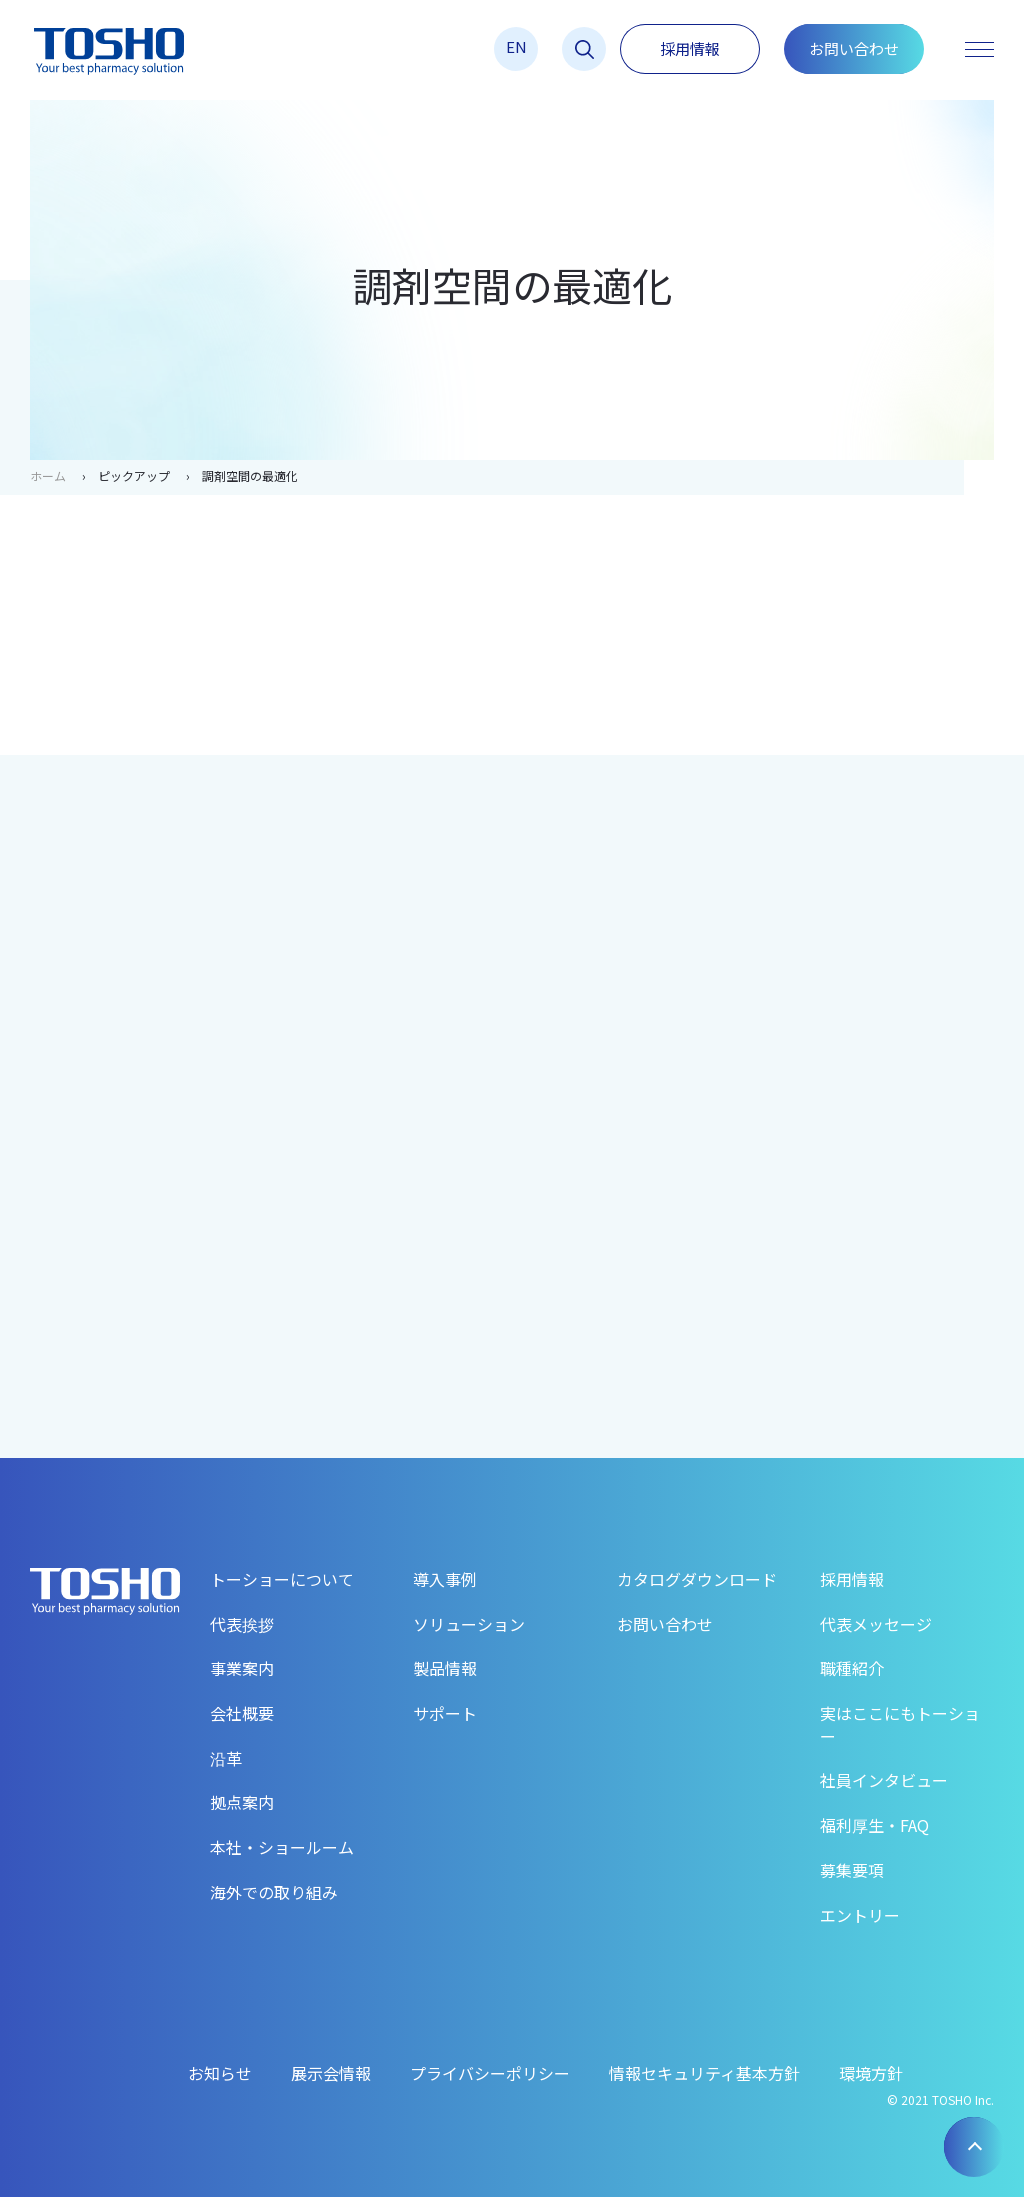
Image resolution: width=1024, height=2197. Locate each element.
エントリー (860, 1915)
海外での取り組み (274, 1892)
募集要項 (852, 1870)
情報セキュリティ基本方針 (704, 2073)
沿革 (226, 1758)
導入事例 (445, 1579)
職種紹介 (852, 1668)
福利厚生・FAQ (874, 1825)
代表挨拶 (242, 1624)
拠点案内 (242, 1802)
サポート (445, 1713)
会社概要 (242, 1713)
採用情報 (690, 48)
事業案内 (242, 1668)
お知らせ (220, 2073)
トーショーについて (282, 1579)
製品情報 (445, 1668)
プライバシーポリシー (490, 2073)
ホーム (48, 475)
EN (516, 46)
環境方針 (871, 2073)
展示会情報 (331, 2073)
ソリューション (469, 1624)
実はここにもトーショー (900, 1724)
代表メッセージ (876, 1624)
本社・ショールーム (282, 1847)
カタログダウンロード (697, 1579)
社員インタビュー (884, 1780)
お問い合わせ (854, 48)
